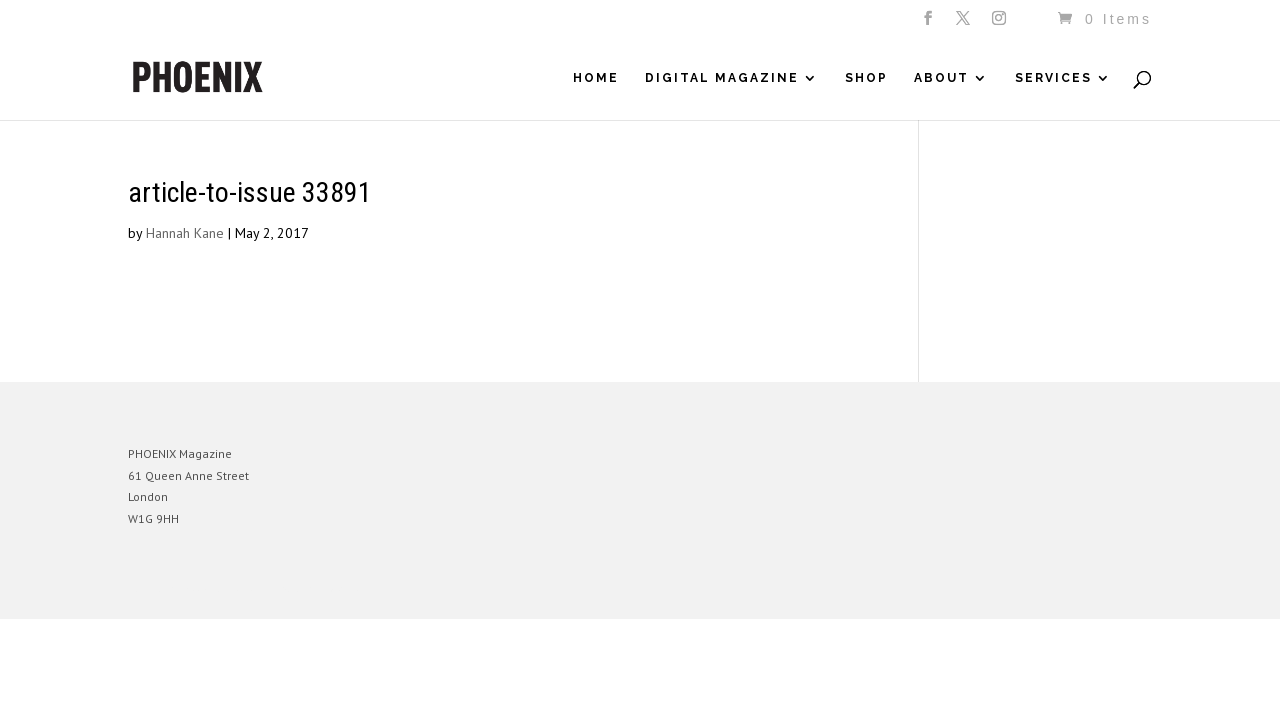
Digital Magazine (722, 78)
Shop (866, 78)
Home (596, 78)
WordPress (345, 588)
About (941, 78)
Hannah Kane (185, 233)
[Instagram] (1000, 24)
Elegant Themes (221, 588)
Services (1053, 78)
